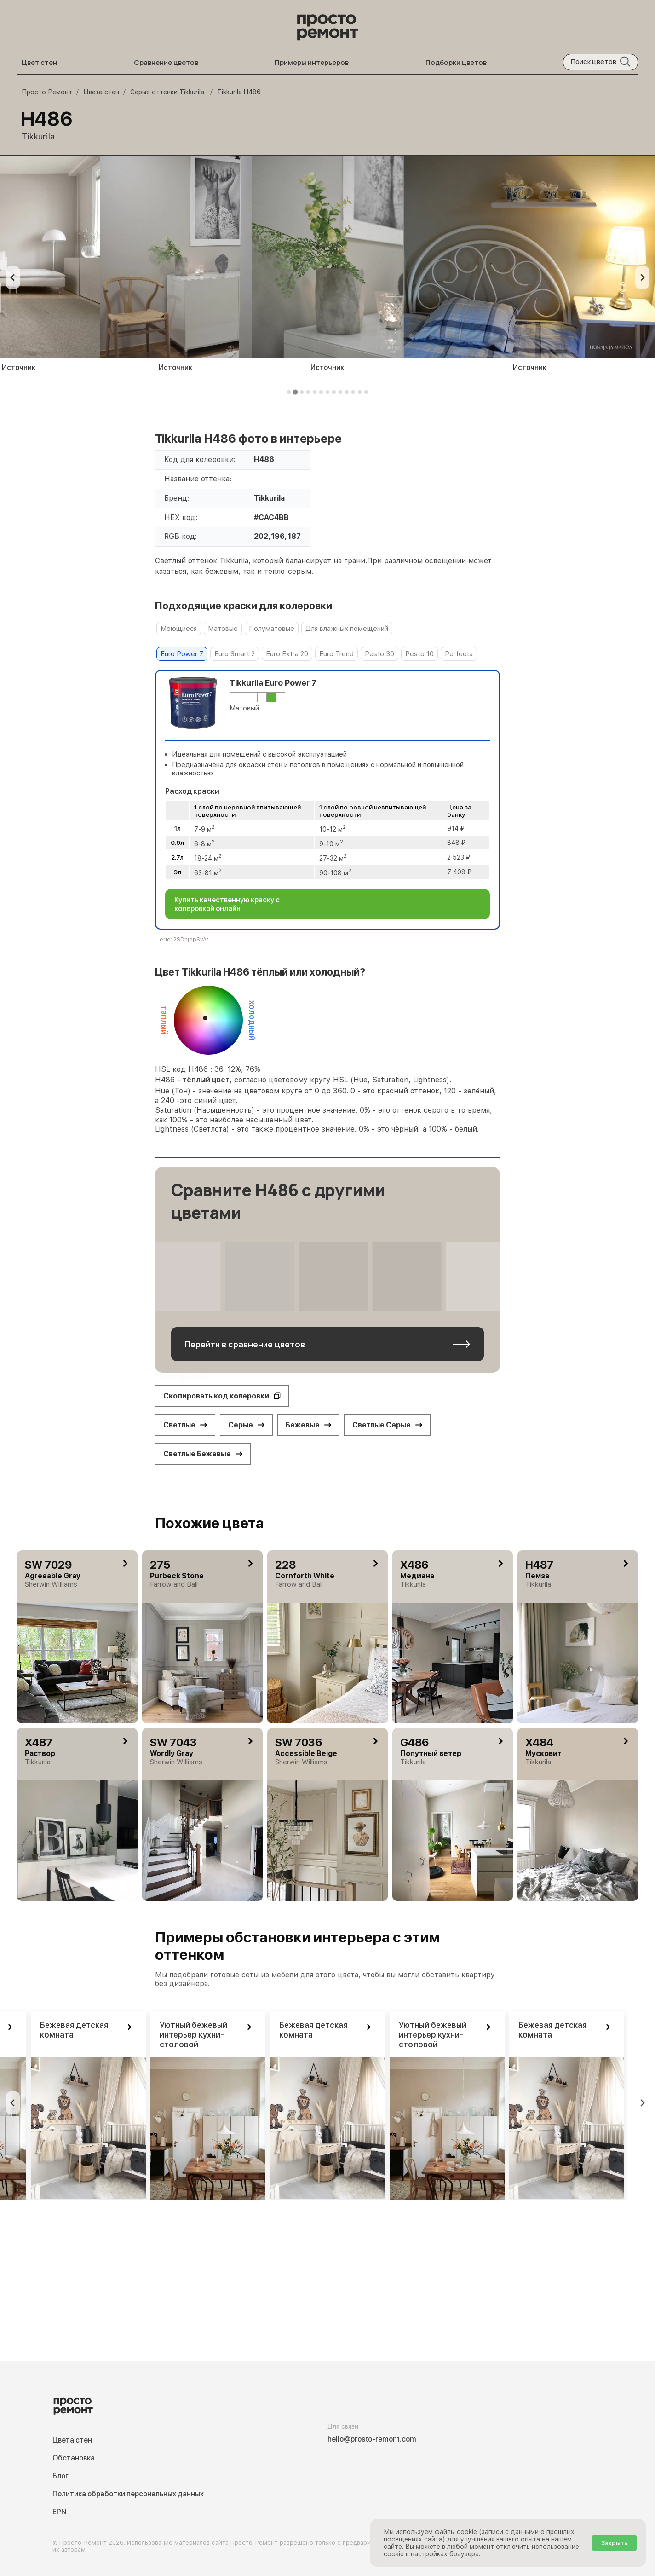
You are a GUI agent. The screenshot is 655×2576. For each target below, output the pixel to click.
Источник (175, 367)
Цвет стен (39, 62)
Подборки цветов (456, 62)
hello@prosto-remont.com (372, 2439)
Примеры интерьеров (312, 62)
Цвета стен (72, 2440)
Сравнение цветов (166, 62)
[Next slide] (642, 277)
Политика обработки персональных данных (128, 2493)
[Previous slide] (13, 277)
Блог (60, 2476)
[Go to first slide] (642, 2102)
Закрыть (614, 2543)
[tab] (289, 392)
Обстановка (73, 2458)
